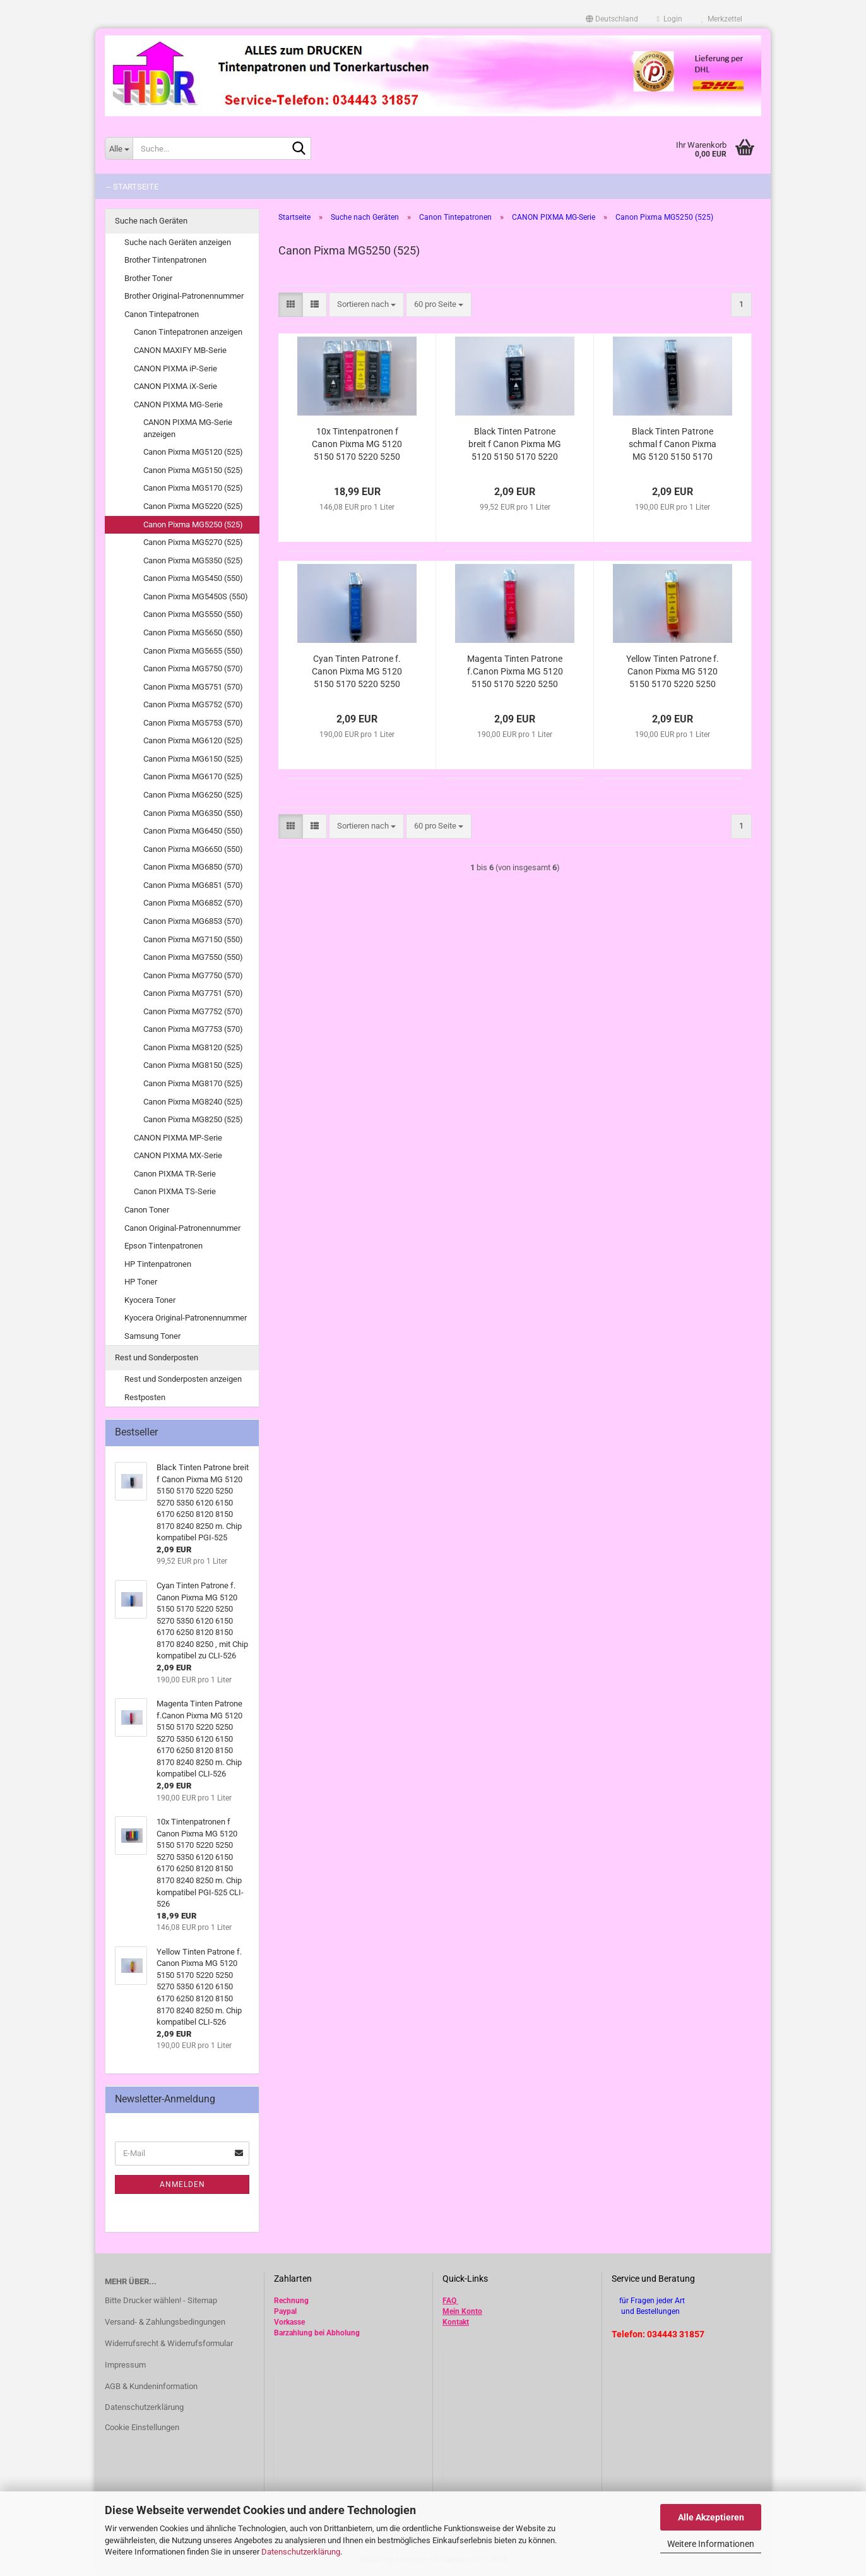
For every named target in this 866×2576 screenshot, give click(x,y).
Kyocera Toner (149, 1300)
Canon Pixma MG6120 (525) (193, 740)
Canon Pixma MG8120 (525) (193, 1047)
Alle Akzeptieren (711, 2517)
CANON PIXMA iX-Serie (175, 386)
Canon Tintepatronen (161, 314)
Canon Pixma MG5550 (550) (193, 614)
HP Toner (140, 1281)
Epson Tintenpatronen (163, 1245)
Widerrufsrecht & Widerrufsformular (169, 2343)
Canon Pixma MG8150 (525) (193, 1065)
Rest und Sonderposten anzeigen (183, 1379)
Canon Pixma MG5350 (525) (193, 560)
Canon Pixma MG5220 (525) (193, 506)
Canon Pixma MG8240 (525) (193, 1101)
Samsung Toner (152, 1336)
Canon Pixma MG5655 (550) (193, 651)
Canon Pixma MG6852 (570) (193, 903)
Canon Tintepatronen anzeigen (188, 332)
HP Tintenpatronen (157, 1264)
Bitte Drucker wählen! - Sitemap (161, 2300)
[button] (612, 18)
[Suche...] (119, 148)
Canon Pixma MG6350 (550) (193, 813)
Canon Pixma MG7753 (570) (193, 1029)
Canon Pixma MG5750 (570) (193, 668)
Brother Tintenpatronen (165, 260)
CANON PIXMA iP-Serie (175, 368)
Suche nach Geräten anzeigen (177, 242)
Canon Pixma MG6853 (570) (193, 921)
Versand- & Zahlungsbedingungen (165, 2322)
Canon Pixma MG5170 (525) (193, 488)
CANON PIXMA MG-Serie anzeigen (187, 428)
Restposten (144, 1397)
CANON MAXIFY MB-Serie (180, 350)
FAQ (449, 2300)
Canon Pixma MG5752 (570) (193, 704)
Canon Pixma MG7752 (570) (193, 1011)
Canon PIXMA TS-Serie (175, 1191)
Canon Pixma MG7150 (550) (193, 939)
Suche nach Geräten (151, 220)
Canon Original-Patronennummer (182, 1228)
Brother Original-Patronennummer (184, 296)
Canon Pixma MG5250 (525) (193, 524)
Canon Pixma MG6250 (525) (193, 795)
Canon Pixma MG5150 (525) (193, 470)
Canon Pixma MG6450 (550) (193, 831)
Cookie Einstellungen (142, 2427)
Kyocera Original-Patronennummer (185, 1317)
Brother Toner (148, 278)
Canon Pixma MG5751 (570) (193, 687)
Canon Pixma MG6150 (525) (193, 759)
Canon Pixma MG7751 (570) (193, 993)
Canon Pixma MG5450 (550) (193, 578)
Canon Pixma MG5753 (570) (193, 723)
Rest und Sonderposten (156, 1357)
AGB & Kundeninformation (151, 2386)
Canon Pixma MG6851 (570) (193, 885)
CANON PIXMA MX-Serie (178, 1155)
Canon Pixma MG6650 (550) (193, 849)
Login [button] (669, 19)
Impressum (125, 2364)
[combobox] (366, 304)
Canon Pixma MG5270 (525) (193, 542)
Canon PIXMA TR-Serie (175, 1173)
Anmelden (182, 2184)
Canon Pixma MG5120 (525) (193, 452)
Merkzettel (721, 19)
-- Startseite (132, 186)
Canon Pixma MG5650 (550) (193, 632)
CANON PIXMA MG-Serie (178, 404)
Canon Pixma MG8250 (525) (193, 1119)
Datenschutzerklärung (300, 2551)
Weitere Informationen (710, 2544)
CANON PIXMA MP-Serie (178, 1137)
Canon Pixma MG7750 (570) (193, 975)
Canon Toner (146, 1209)
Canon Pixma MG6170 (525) (193, 776)
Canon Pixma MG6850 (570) (193, 867)
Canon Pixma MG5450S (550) (195, 596)
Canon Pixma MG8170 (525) (193, 1083)
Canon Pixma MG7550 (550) (193, 957)
